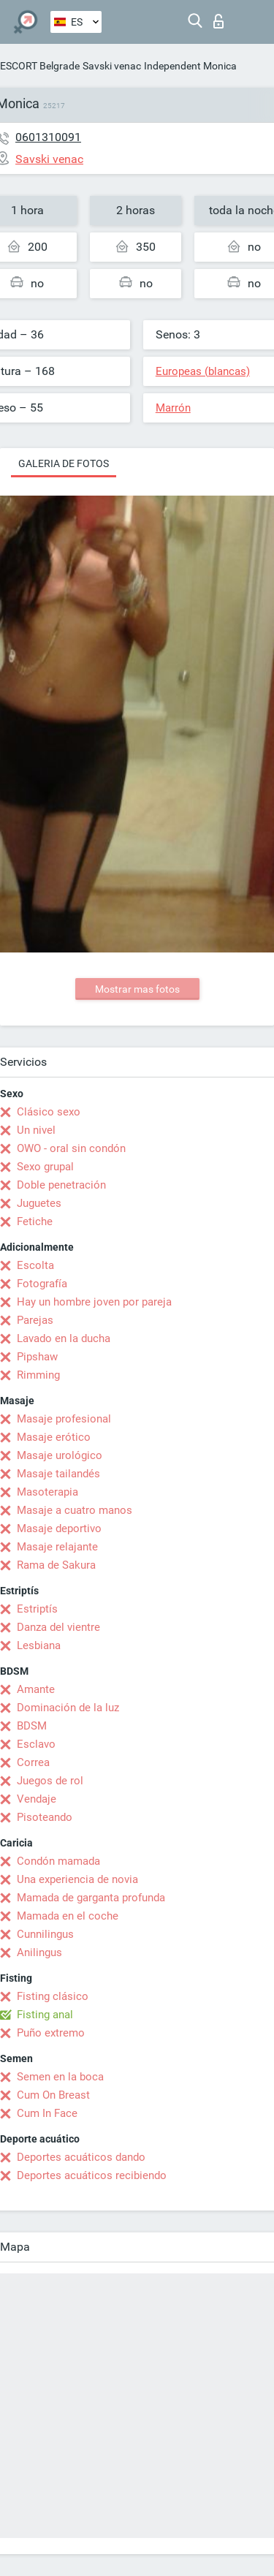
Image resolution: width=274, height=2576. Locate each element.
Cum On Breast (53, 2095)
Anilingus (39, 1952)
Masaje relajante (57, 1546)
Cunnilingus (45, 1934)
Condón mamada (58, 1861)
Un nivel (36, 1130)
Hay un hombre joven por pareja (94, 1301)
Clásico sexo (48, 1111)
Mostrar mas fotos (137, 989)
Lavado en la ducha (63, 1338)
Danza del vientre (58, 1627)
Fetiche (35, 1221)
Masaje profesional (64, 1418)
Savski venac (112, 66)
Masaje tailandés (58, 1473)
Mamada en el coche (67, 1915)
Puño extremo (51, 2032)
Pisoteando (44, 1817)
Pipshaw (37, 1356)
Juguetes (39, 1203)
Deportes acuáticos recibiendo (92, 2175)
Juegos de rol (50, 1780)
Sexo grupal (45, 1166)
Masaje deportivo (59, 1528)
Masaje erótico (54, 1437)
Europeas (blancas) (203, 371)
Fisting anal (45, 2014)
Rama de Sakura (56, 1565)
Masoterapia (47, 1492)
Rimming (38, 1375)
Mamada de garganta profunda (91, 1897)
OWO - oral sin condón (71, 1148)
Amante (36, 1689)
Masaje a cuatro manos (74, 1510)
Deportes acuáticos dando (81, 2157)
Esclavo (36, 1744)
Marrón (173, 407)
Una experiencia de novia (77, 1879)
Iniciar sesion (218, 21)
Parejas (35, 1320)
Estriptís (37, 1608)
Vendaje (36, 1799)
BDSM (32, 1725)
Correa (33, 1762)
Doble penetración (61, 1185)
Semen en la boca (60, 2076)
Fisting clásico (52, 1996)
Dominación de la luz (68, 1707)
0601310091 (48, 137)
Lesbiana (39, 1645)
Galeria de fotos (63, 463)
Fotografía (42, 1283)
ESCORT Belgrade (40, 66)
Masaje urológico (59, 1455)
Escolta (35, 1265)
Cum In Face (47, 2113)
